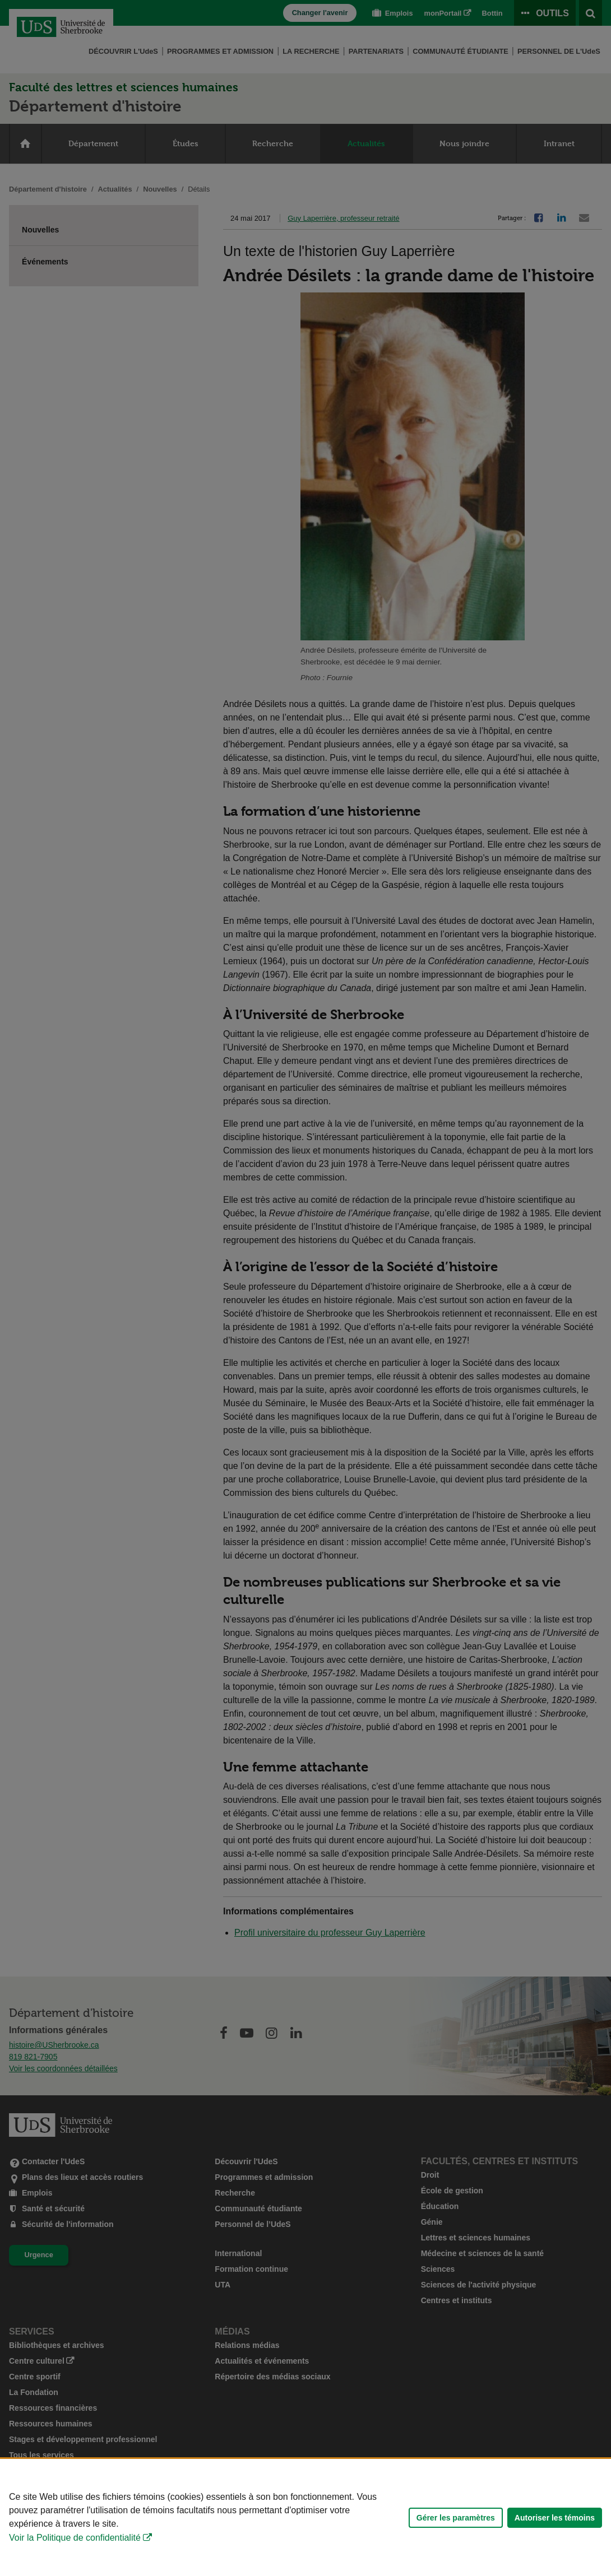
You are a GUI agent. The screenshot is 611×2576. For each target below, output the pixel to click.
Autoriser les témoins (555, 2517)
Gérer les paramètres (455, 2517)
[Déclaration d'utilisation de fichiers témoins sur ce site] (305, 2517)
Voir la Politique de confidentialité (75, 2537)
